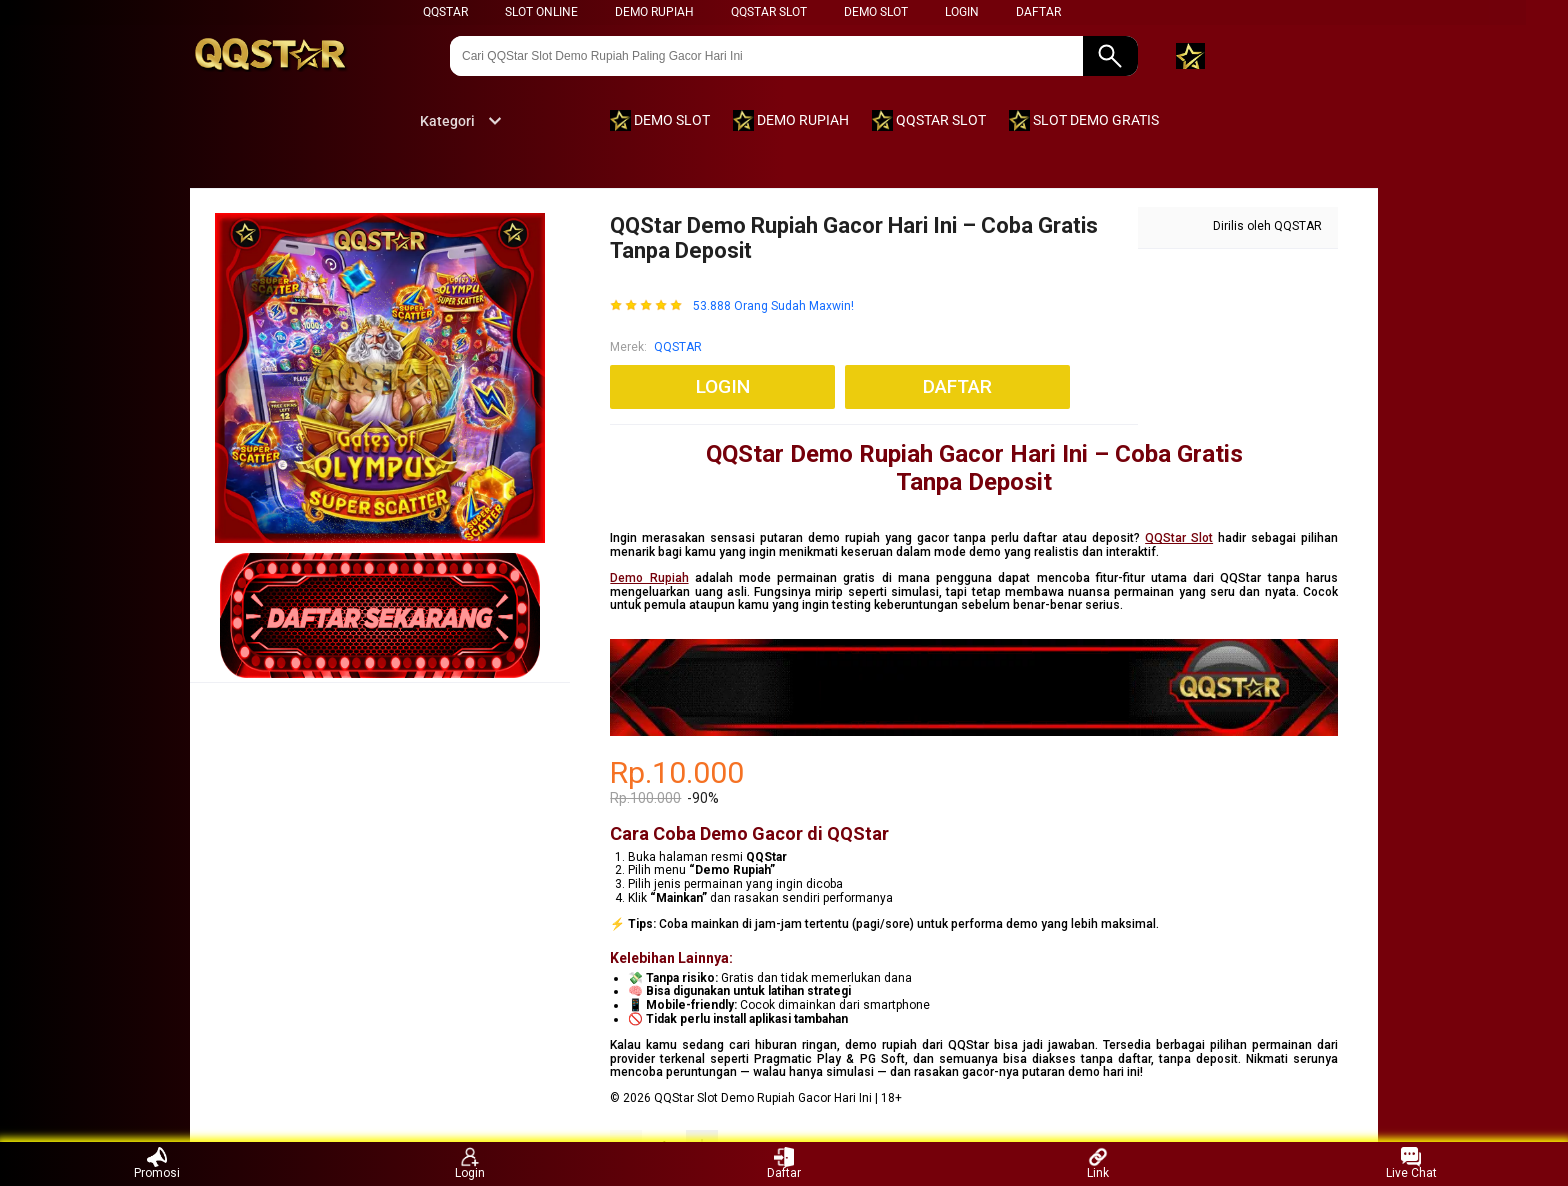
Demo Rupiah (649, 578)
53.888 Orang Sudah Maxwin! (773, 306)
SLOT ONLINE (541, 12)
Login (470, 1163)
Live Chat (1411, 1163)
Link (1098, 1163)
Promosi (157, 1163)
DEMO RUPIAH (654, 12)
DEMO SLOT (876, 12)
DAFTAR (1038, 12)
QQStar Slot (1179, 538)
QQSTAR (445, 12)
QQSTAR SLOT (769, 12)
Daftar (784, 1163)
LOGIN (962, 12)
